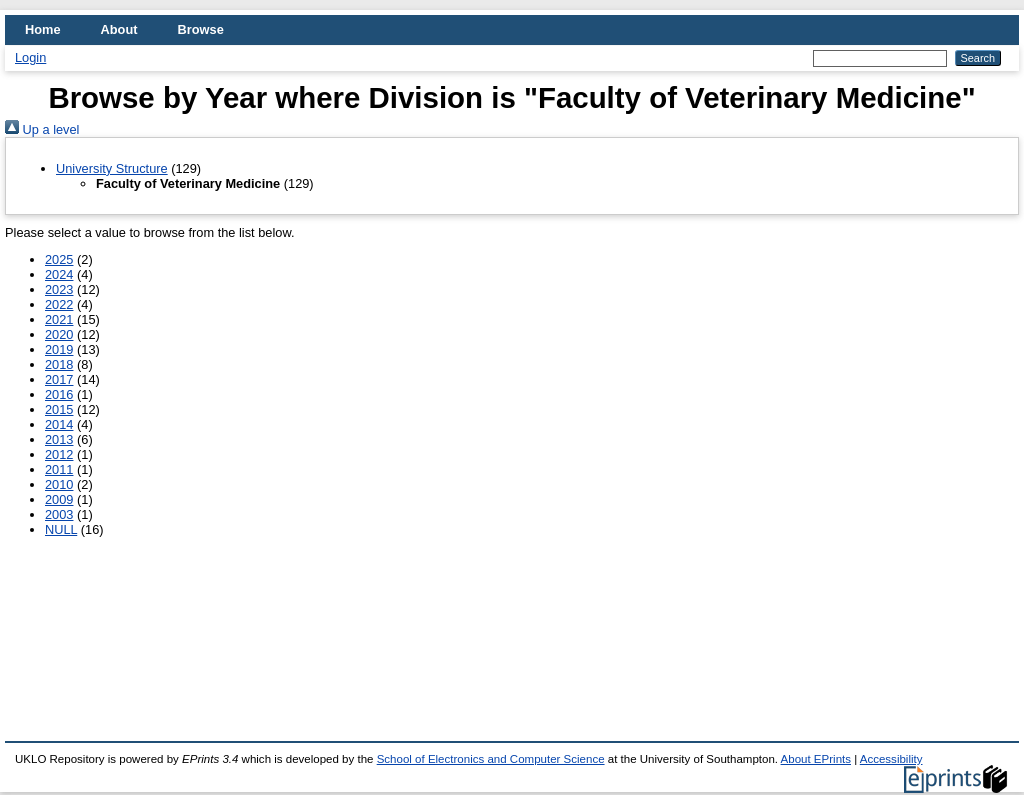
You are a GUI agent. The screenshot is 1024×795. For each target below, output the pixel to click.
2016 (59, 394)
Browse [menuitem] (201, 29)
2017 (59, 379)
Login (30, 57)
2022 (59, 304)
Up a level (42, 129)
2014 (59, 424)
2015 (59, 409)
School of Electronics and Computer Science (491, 759)
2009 (59, 499)
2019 (59, 349)
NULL (61, 529)
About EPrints (816, 759)
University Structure (112, 168)
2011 (59, 469)
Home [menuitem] (43, 29)
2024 (59, 274)
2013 (59, 439)
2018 (59, 364)
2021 (59, 319)
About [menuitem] (119, 29)
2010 (59, 484)
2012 (59, 454)
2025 (59, 259)
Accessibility (891, 759)
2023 (59, 289)
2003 (59, 514)
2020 (59, 334)
